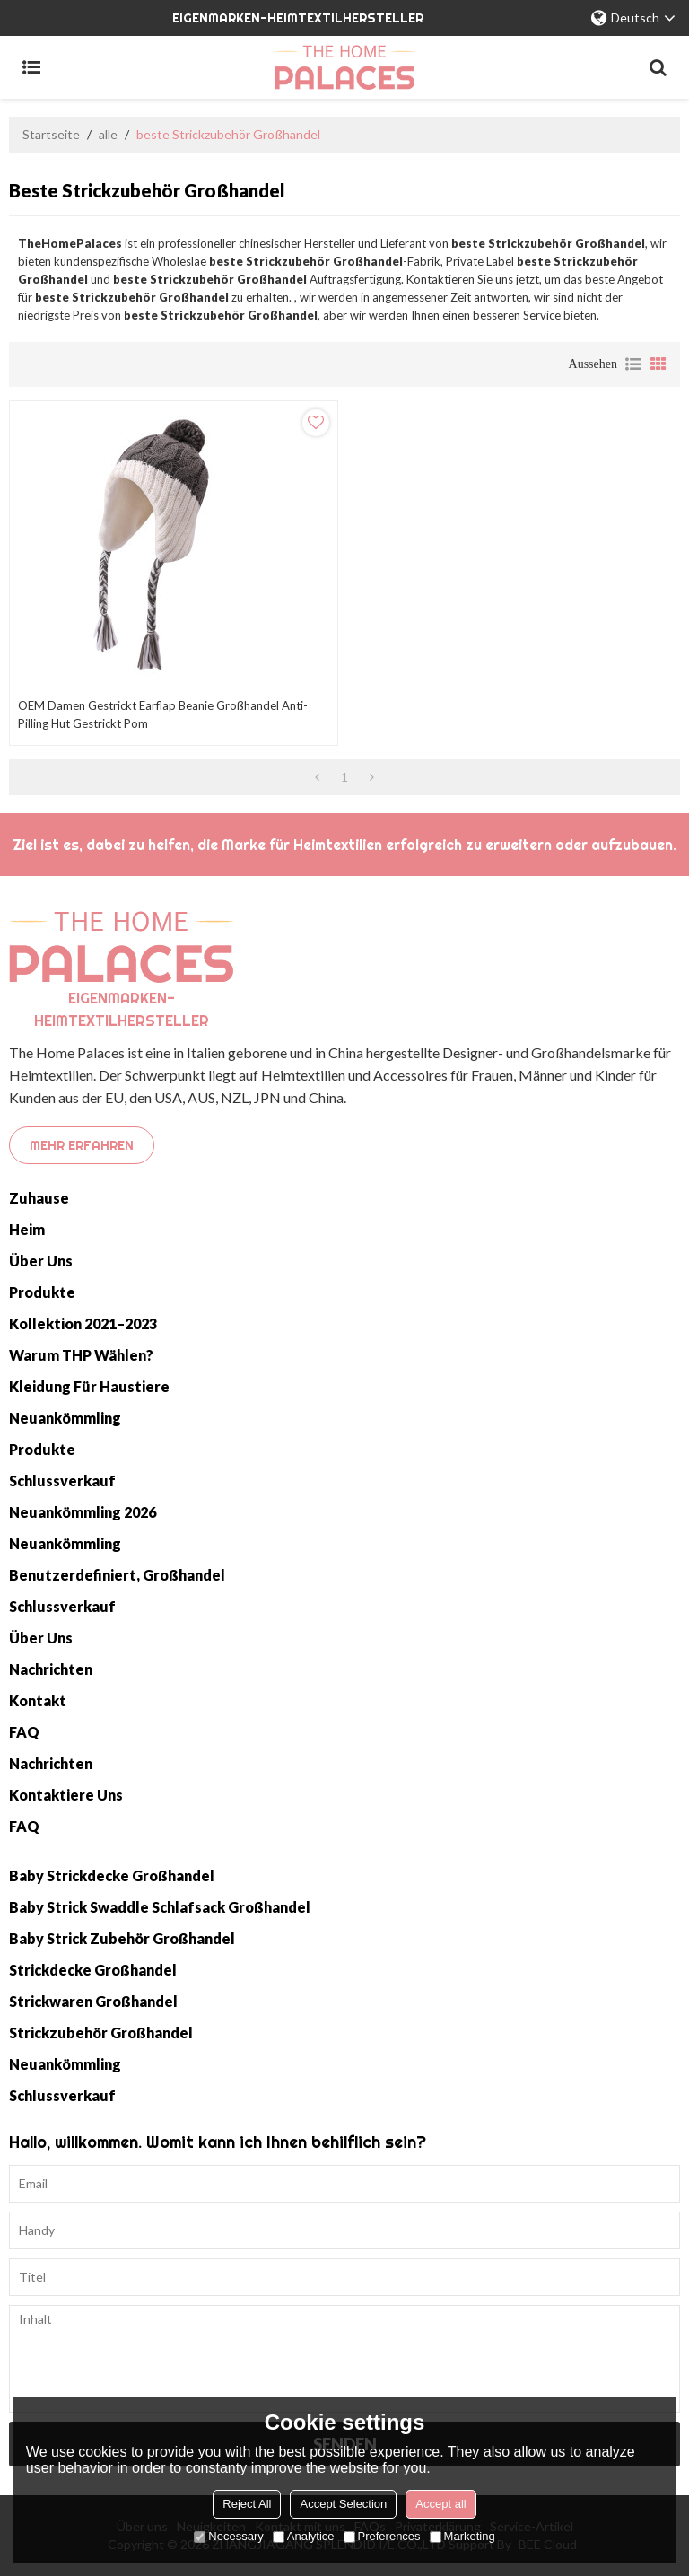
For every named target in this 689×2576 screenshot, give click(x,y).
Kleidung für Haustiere (89, 1386)
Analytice (304, 2536)
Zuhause (39, 1197)
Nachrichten (50, 1669)
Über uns (41, 1260)
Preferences (382, 2536)
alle (108, 134)
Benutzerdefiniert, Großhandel (117, 1574)
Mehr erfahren (82, 1145)
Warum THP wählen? (81, 1354)
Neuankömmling (65, 1417)
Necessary (228, 2536)
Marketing (462, 2536)
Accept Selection (343, 2503)
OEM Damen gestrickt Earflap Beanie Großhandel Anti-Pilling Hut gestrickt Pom (163, 714)
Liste (633, 364)
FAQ (24, 1731)
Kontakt (37, 1700)
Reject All (246, 2503)
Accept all (440, 2503)
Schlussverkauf (62, 1480)
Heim (27, 1229)
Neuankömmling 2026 (82, 1511)
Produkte (42, 1292)
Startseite (51, 134)
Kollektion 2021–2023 (83, 1323)
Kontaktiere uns (66, 1794)
